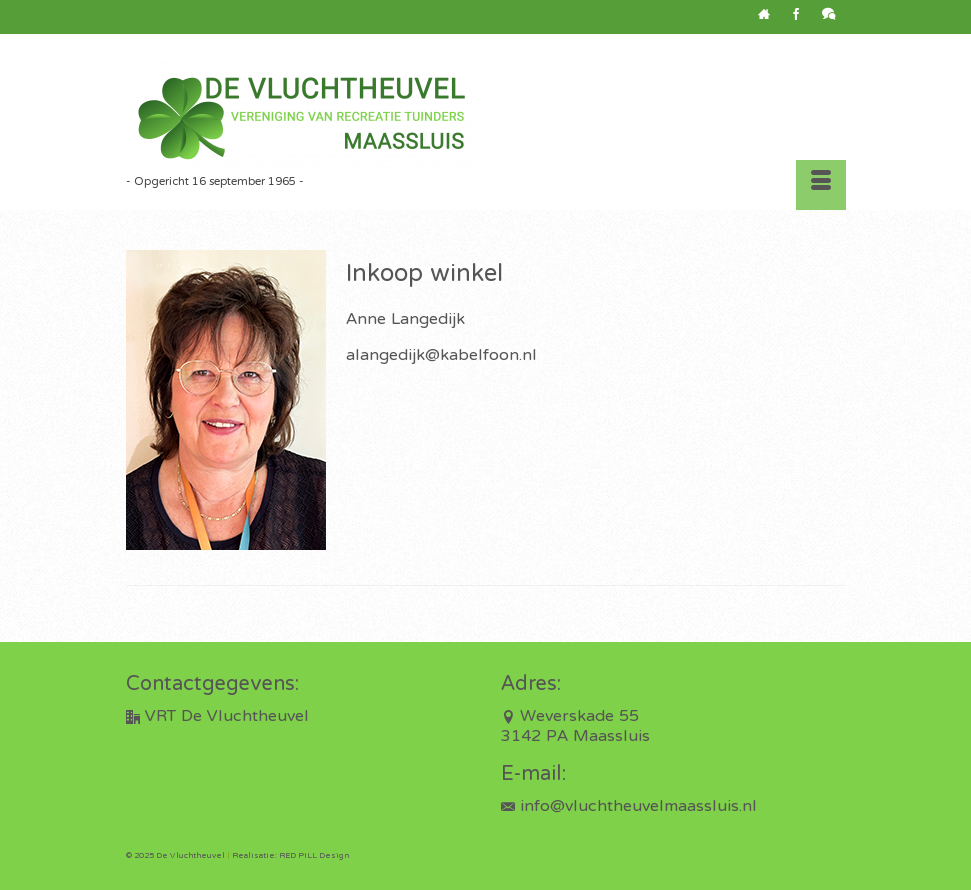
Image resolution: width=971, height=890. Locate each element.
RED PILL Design (314, 856)
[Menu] (821, 185)
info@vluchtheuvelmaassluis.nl (629, 807)
